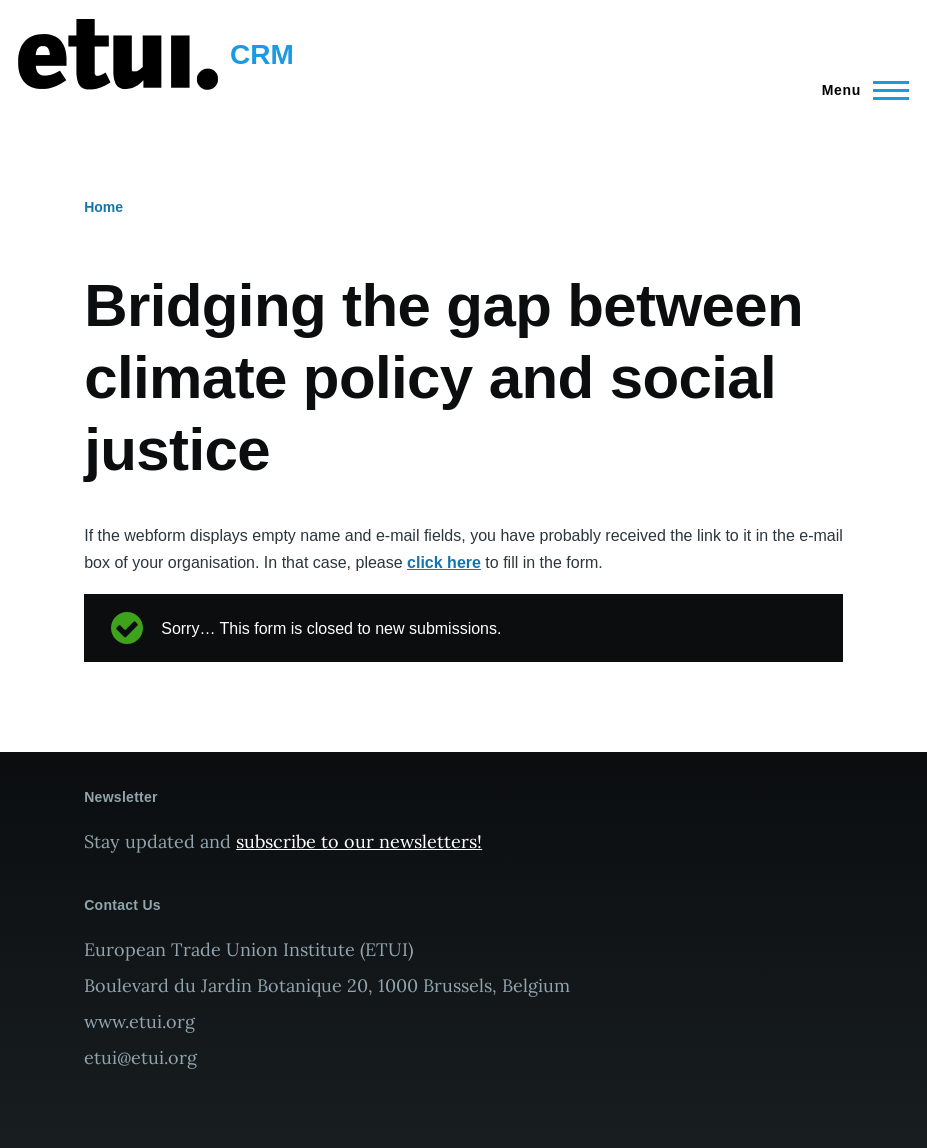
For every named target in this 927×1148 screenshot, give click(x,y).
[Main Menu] (859, 90)
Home (103, 207)
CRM (262, 54)
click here (444, 562)
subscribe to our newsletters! (359, 841)
